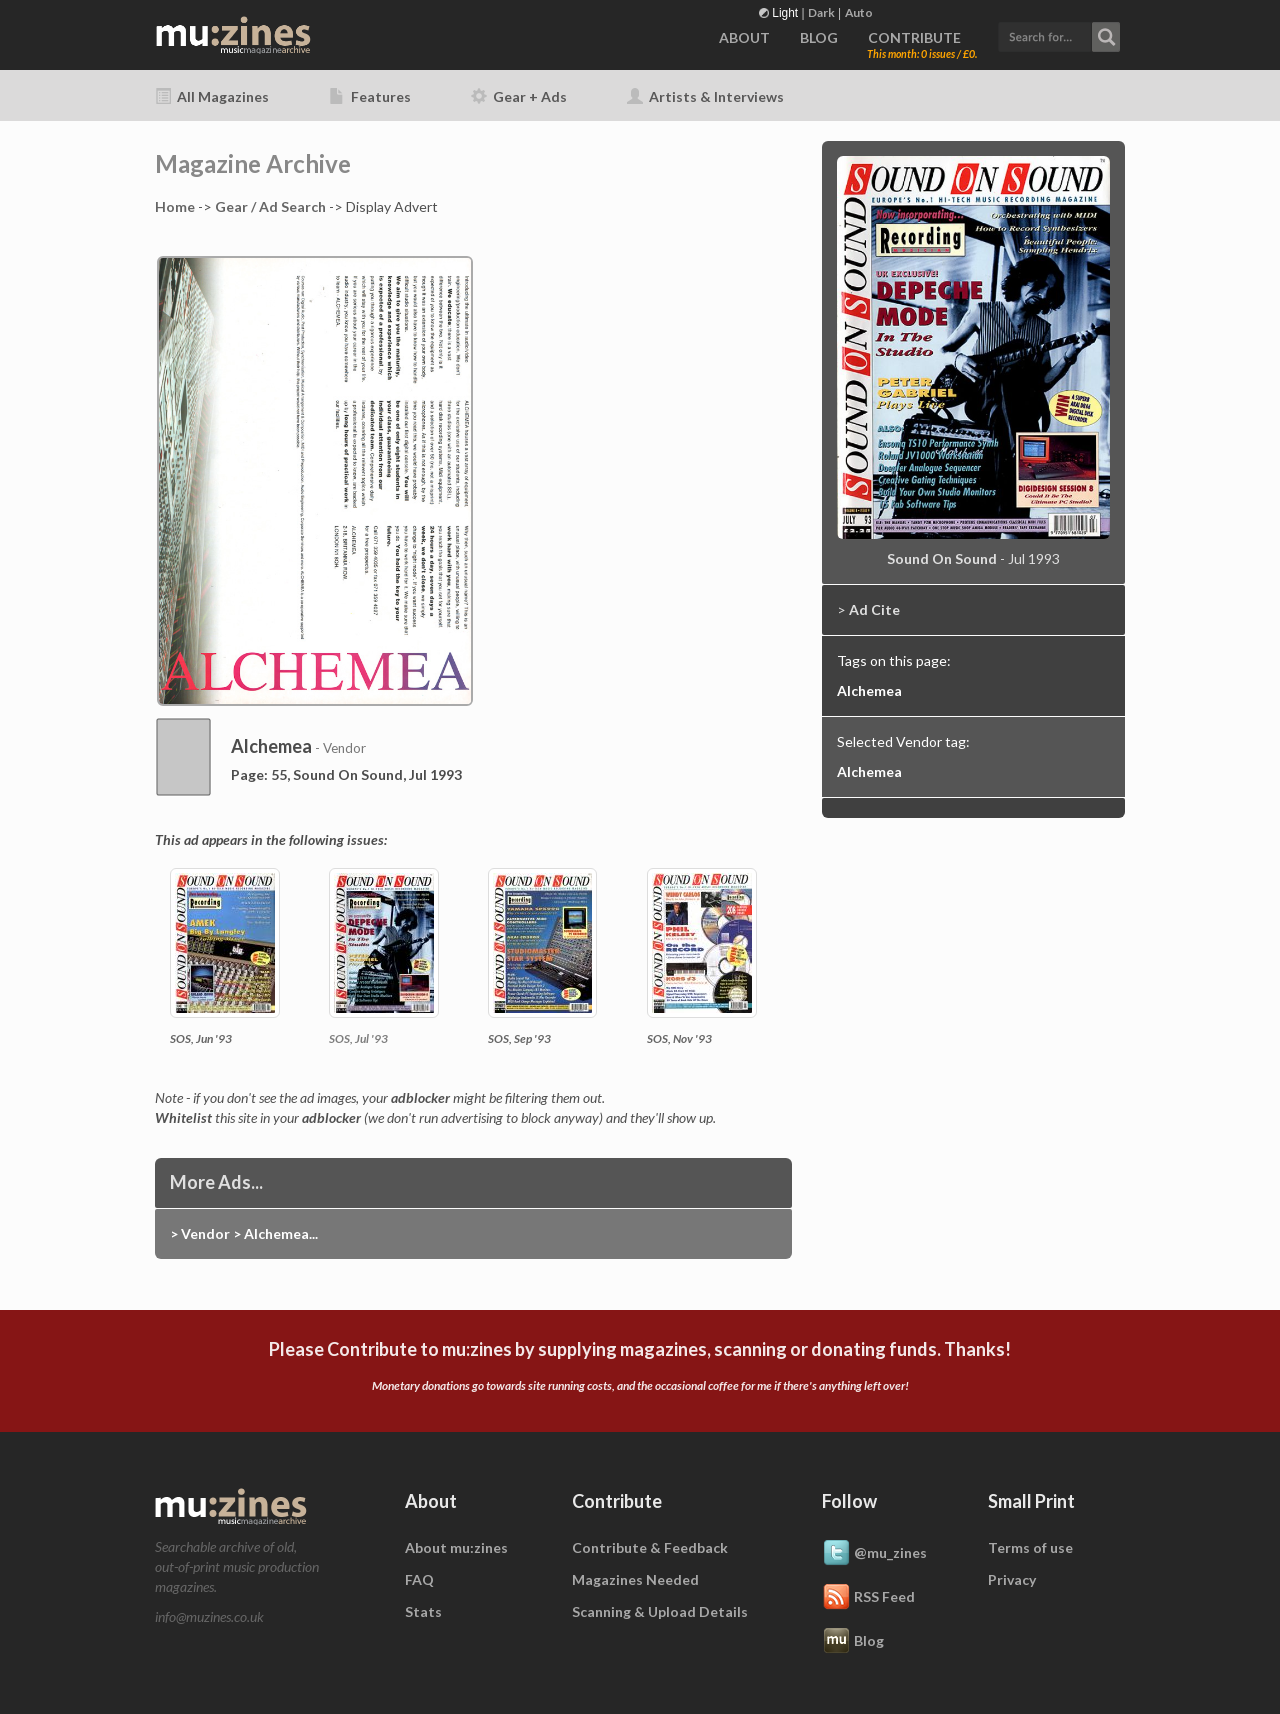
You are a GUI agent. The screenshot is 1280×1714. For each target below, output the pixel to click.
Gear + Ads (519, 96)
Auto (859, 12)
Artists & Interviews (705, 96)
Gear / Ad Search (270, 206)
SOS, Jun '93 (201, 1038)
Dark (821, 12)
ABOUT (744, 37)
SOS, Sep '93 (519, 1038)
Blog (853, 1642)
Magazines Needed (635, 1579)
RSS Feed (868, 1598)
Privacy (1012, 1579)
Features (370, 96)
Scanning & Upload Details (660, 1611)
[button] (1059, 34)
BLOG (819, 37)
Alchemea (869, 690)
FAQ (419, 1579)
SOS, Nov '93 (679, 1038)
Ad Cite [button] (874, 609)
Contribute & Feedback (650, 1547)
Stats (423, 1611)
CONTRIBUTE (914, 37)
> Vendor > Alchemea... (244, 1233)
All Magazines (212, 96)
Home (175, 206)
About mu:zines (456, 1547)
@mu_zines (874, 1554)
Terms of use (1030, 1547)
